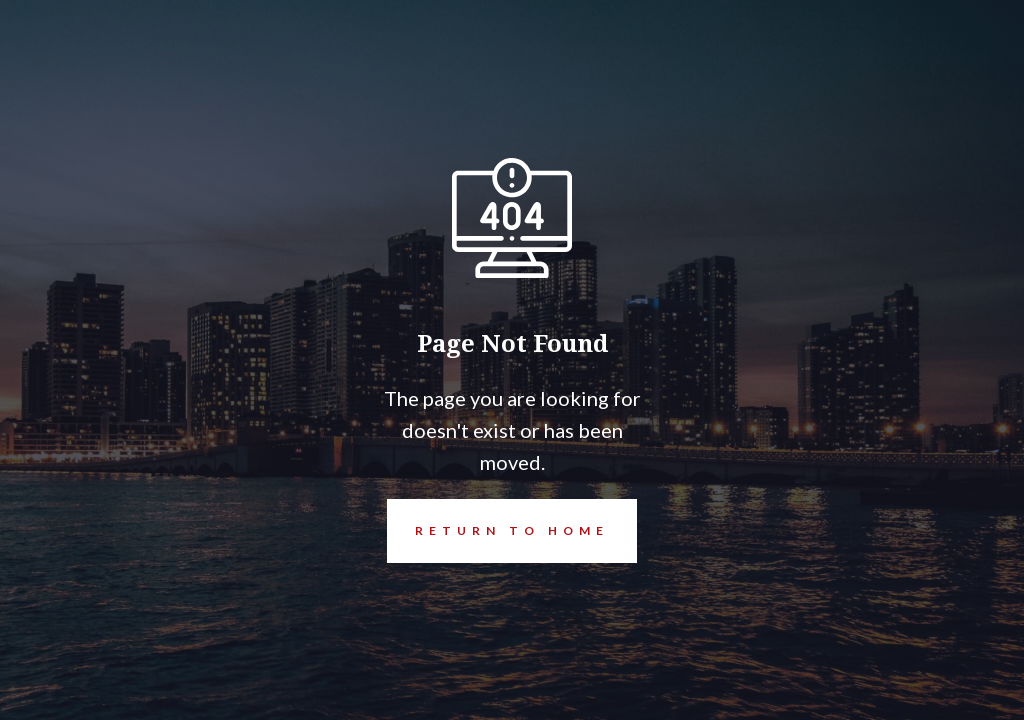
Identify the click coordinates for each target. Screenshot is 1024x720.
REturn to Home (498, 531)
